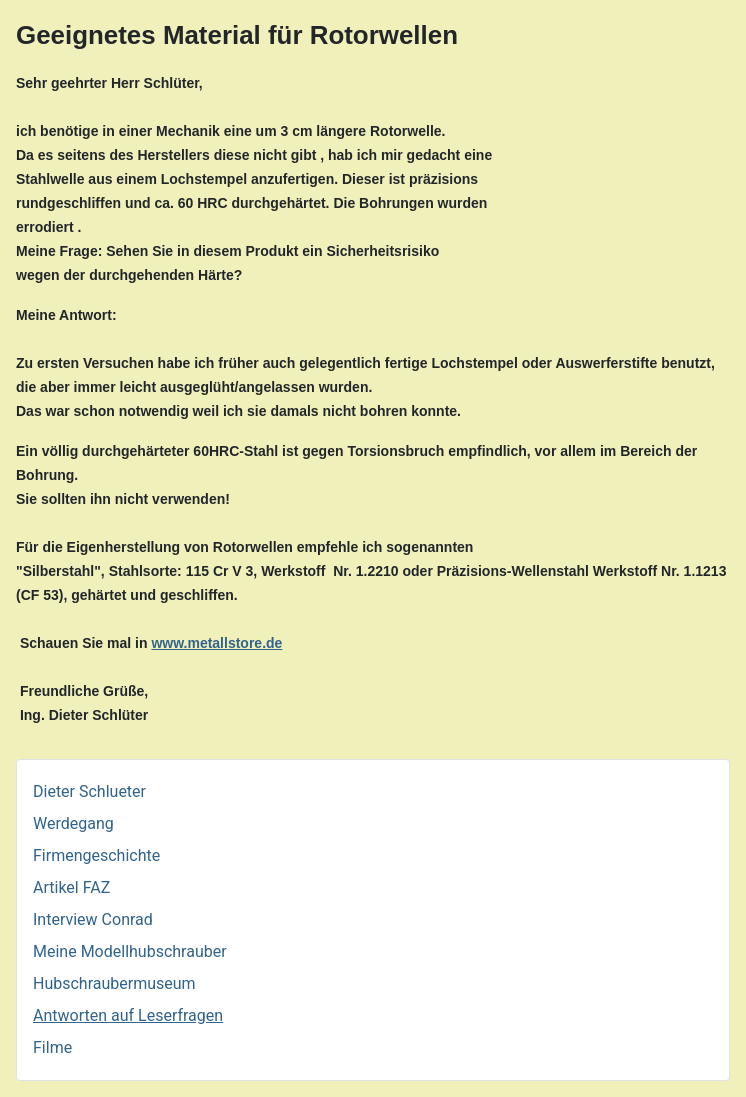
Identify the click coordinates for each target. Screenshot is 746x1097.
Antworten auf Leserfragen (128, 1015)
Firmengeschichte (96, 855)
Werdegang (73, 823)
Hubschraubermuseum (114, 983)
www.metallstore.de (216, 643)
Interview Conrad (93, 919)
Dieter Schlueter (89, 791)
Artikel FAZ (71, 887)
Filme (52, 1047)
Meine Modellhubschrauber (130, 951)
